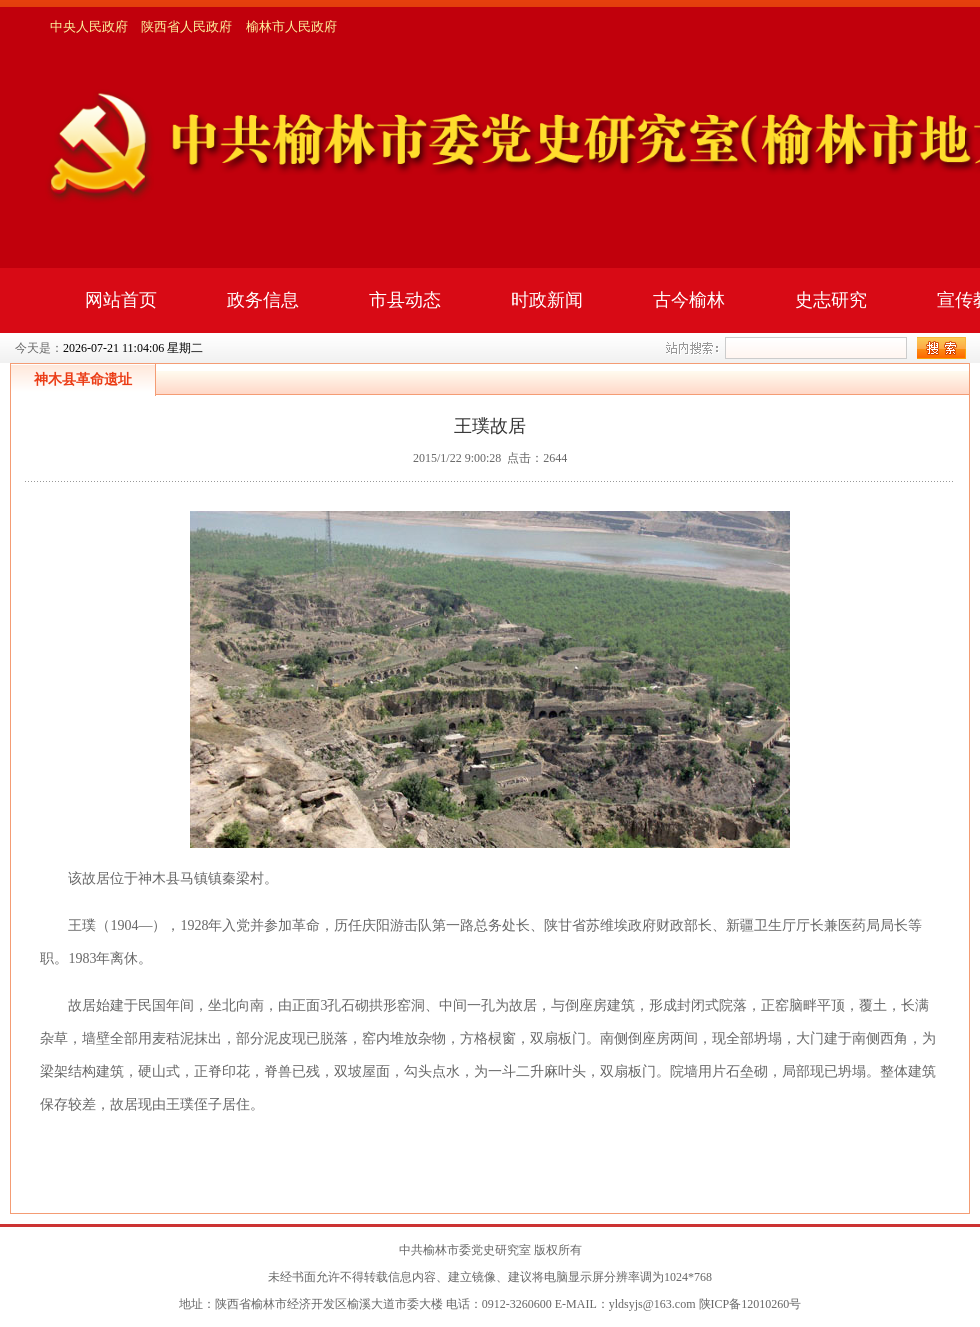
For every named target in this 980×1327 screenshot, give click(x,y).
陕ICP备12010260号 (750, 1304)
